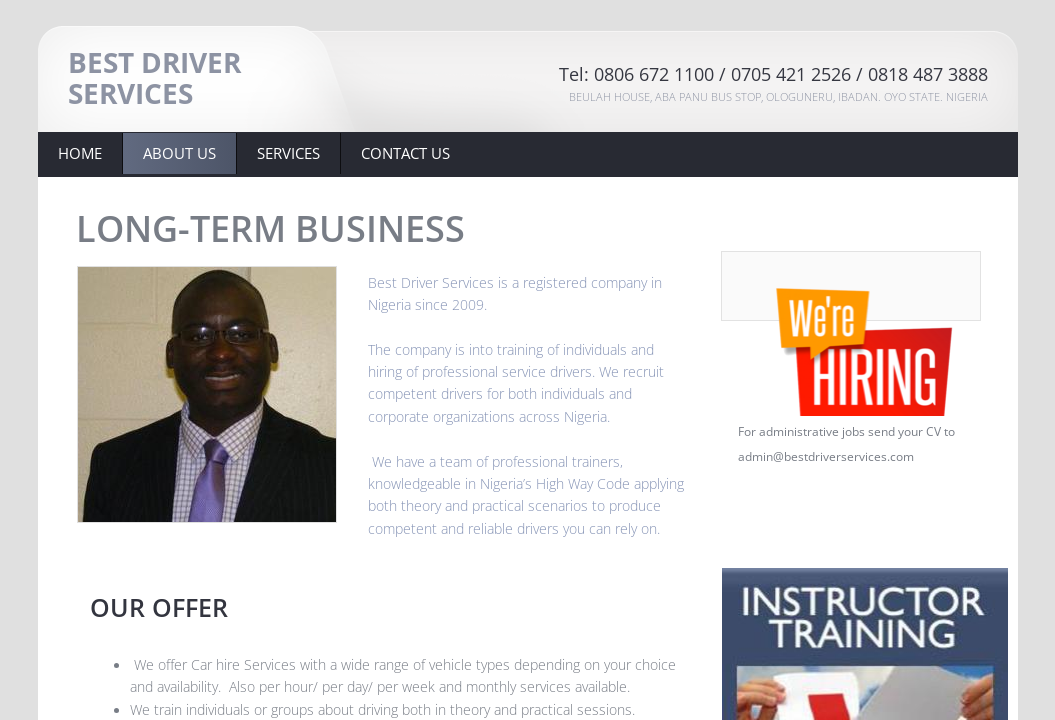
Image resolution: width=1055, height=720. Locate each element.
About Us (179, 153)
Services (288, 153)
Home (80, 153)
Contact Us (405, 153)
